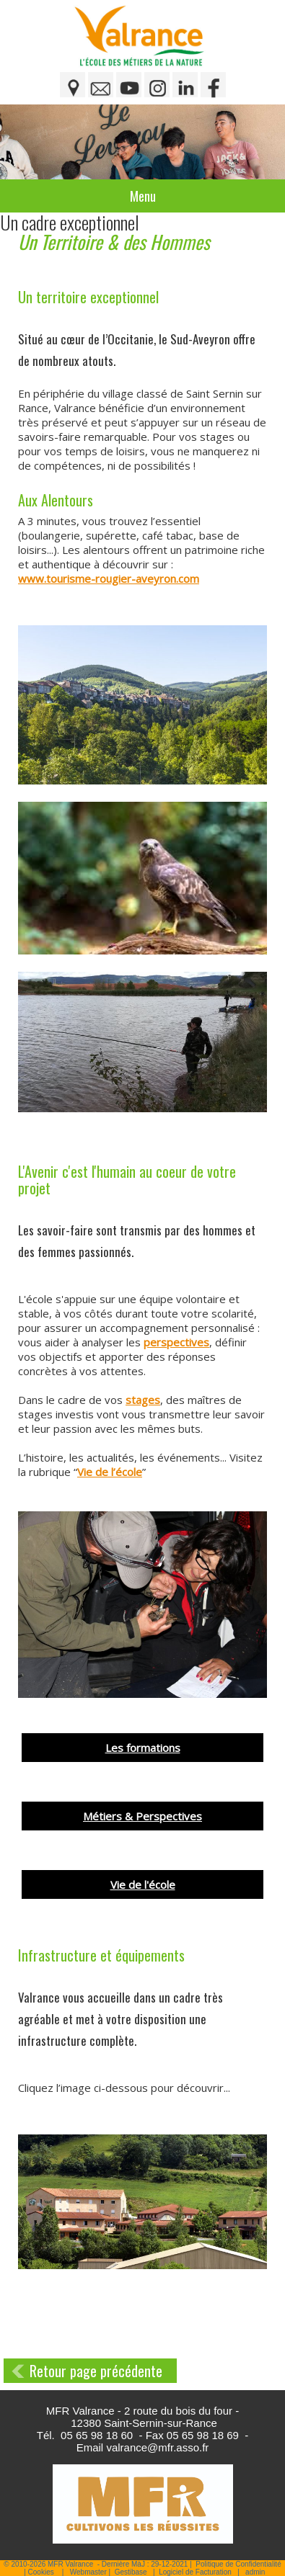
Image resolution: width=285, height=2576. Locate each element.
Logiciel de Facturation (195, 2572)
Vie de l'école (142, 1884)
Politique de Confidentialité (238, 2564)
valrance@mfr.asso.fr (157, 2447)
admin (255, 2572)
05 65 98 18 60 (97, 2435)
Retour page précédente (96, 2371)
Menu (143, 196)
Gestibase (131, 2572)
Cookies (41, 2572)
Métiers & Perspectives (142, 1816)
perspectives (176, 1342)
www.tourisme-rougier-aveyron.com (108, 578)
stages (143, 1399)
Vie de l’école (109, 1471)
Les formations (142, 1747)
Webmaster (88, 2572)
